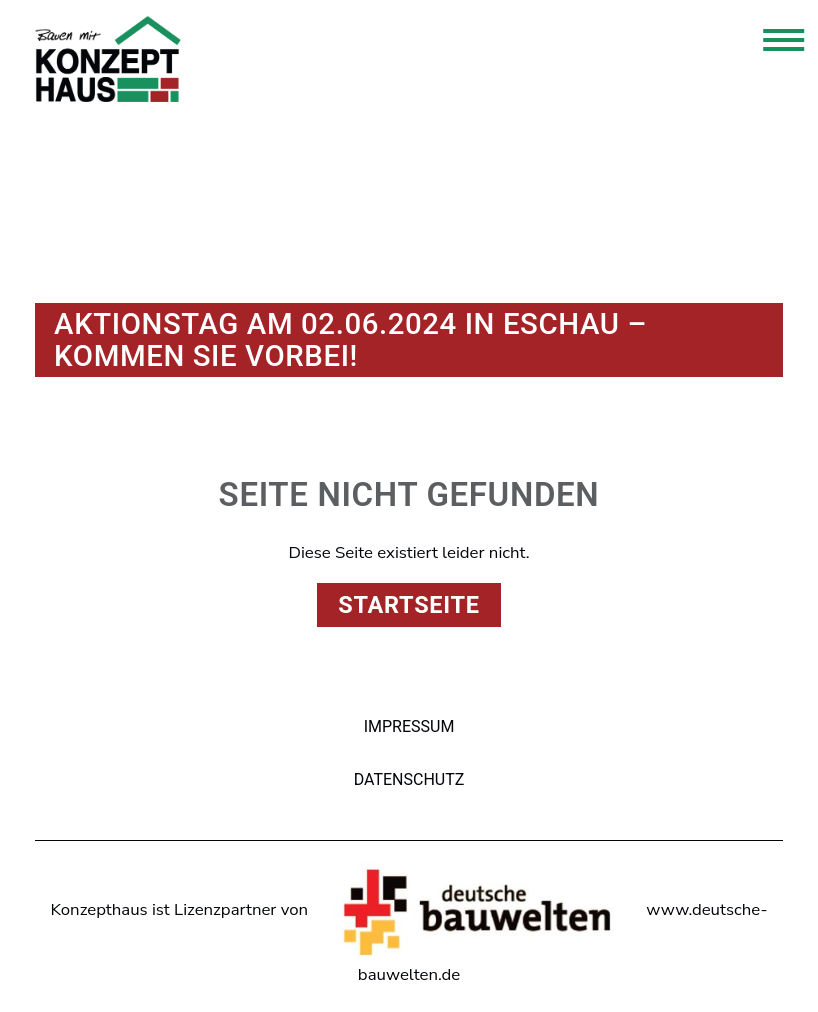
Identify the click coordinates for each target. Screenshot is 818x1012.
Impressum (409, 726)
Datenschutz (409, 779)
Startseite (408, 605)
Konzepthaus (108, 59)
